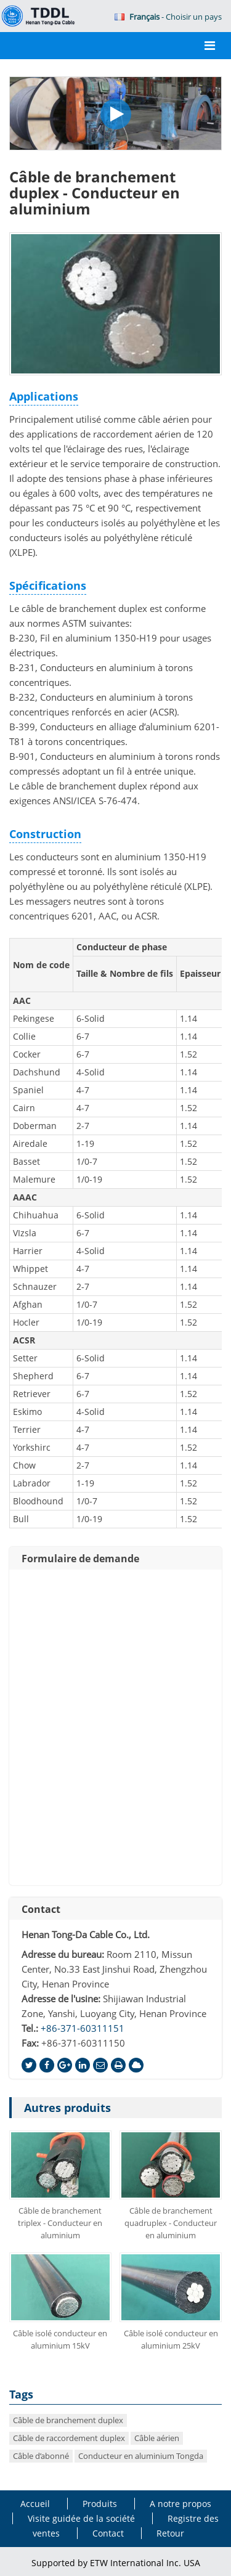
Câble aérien (156, 2438)
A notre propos (180, 2503)
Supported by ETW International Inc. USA (115, 2563)
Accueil (35, 2503)
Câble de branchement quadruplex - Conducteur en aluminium (170, 2223)
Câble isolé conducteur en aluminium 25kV (171, 2339)
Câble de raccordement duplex (69, 2438)
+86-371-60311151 (82, 2028)
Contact (41, 1909)
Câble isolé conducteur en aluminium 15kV (60, 2339)
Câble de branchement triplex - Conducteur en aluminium (60, 2223)
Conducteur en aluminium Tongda (140, 2455)
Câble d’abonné (41, 2455)
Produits (100, 2503)
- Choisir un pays (168, 16)
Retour (170, 2533)
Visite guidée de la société (81, 2518)
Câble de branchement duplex (68, 2420)
